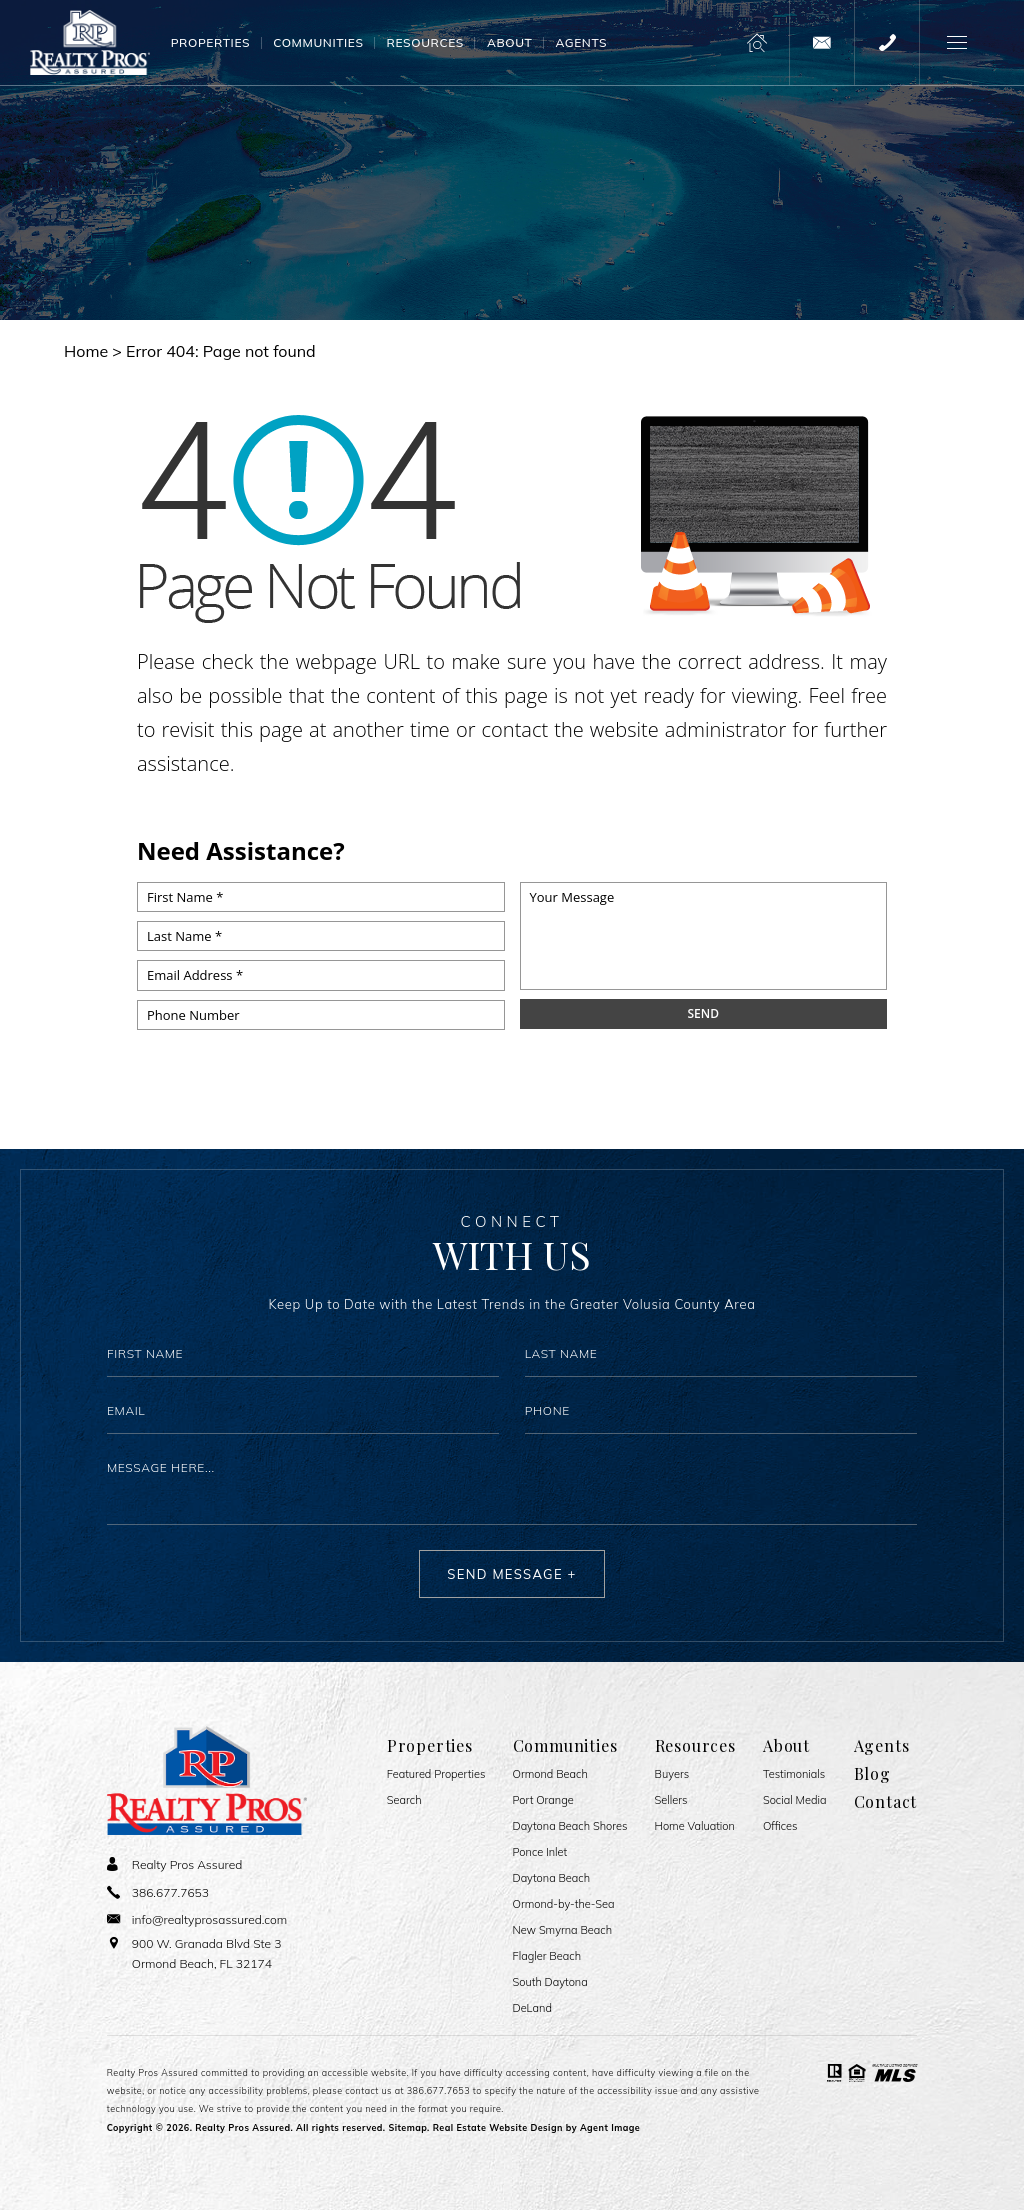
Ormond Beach (550, 1774)
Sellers (671, 1800)
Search (404, 1800)
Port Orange (543, 1800)
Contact (886, 1802)
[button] (956, 42)
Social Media (795, 1800)
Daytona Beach (552, 1878)
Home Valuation (695, 1826)
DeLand (532, 2008)
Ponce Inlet (540, 1852)
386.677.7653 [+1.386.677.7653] (438, 2090)
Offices (780, 1826)
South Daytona (550, 1982)
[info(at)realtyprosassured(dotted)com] (822, 42)
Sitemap (407, 2127)
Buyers (672, 1774)
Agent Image (610, 2127)
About (509, 42)
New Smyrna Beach (563, 1930)
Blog (872, 1774)
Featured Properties (436, 1774)
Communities (318, 42)
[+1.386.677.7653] (887, 42)
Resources (425, 42)
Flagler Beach (547, 1956)
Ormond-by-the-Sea (564, 1904)
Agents (581, 42)
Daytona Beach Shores (570, 1826)
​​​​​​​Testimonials (794, 1774)
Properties (210, 42)
